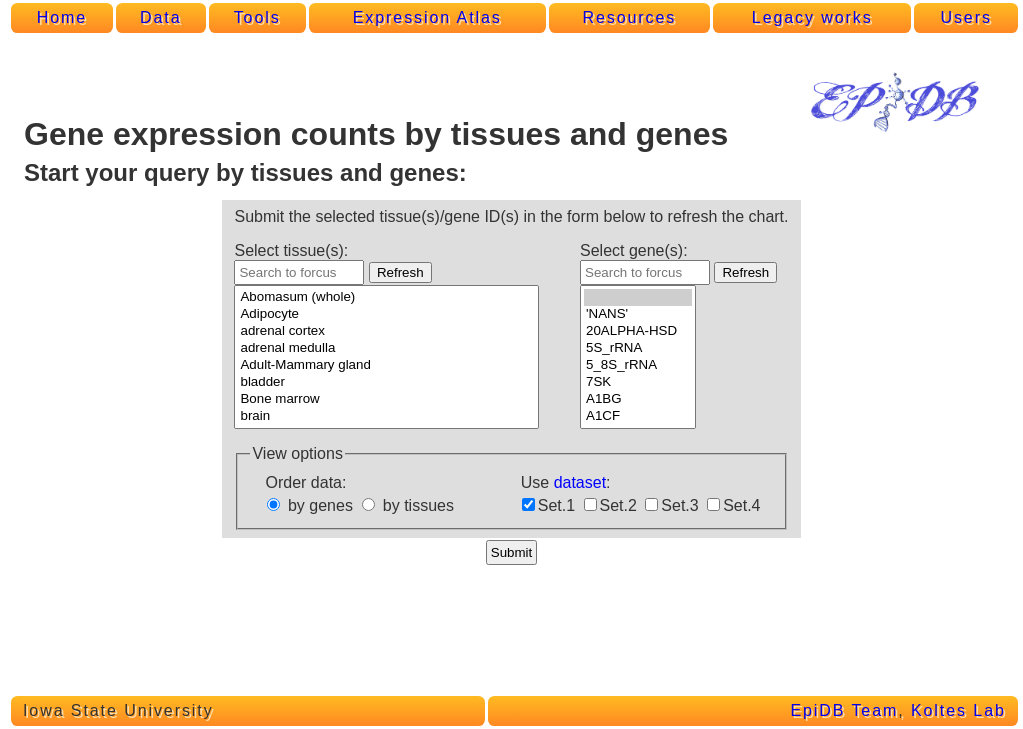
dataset (580, 482)
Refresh (400, 272)
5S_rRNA (638, 348)
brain (386, 416)
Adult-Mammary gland (386, 365)
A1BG (638, 399)
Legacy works (812, 17)
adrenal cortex (386, 331)
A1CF (638, 416)
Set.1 (556, 505)
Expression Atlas (427, 17)
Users (965, 17)
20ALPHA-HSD (638, 331)
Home (62, 17)
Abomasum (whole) (386, 297)
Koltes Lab (958, 710)
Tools (257, 17)
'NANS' (638, 314)
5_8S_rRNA (638, 365)
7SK (638, 382)
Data (160, 17)
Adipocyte (386, 314)
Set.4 (741, 505)
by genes (320, 505)
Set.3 (679, 505)
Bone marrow (386, 399)
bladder (386, 382)
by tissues (418, 505)
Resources (630, 17)
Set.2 (618, 505)
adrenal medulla (386, 348)
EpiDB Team (844, 710)
